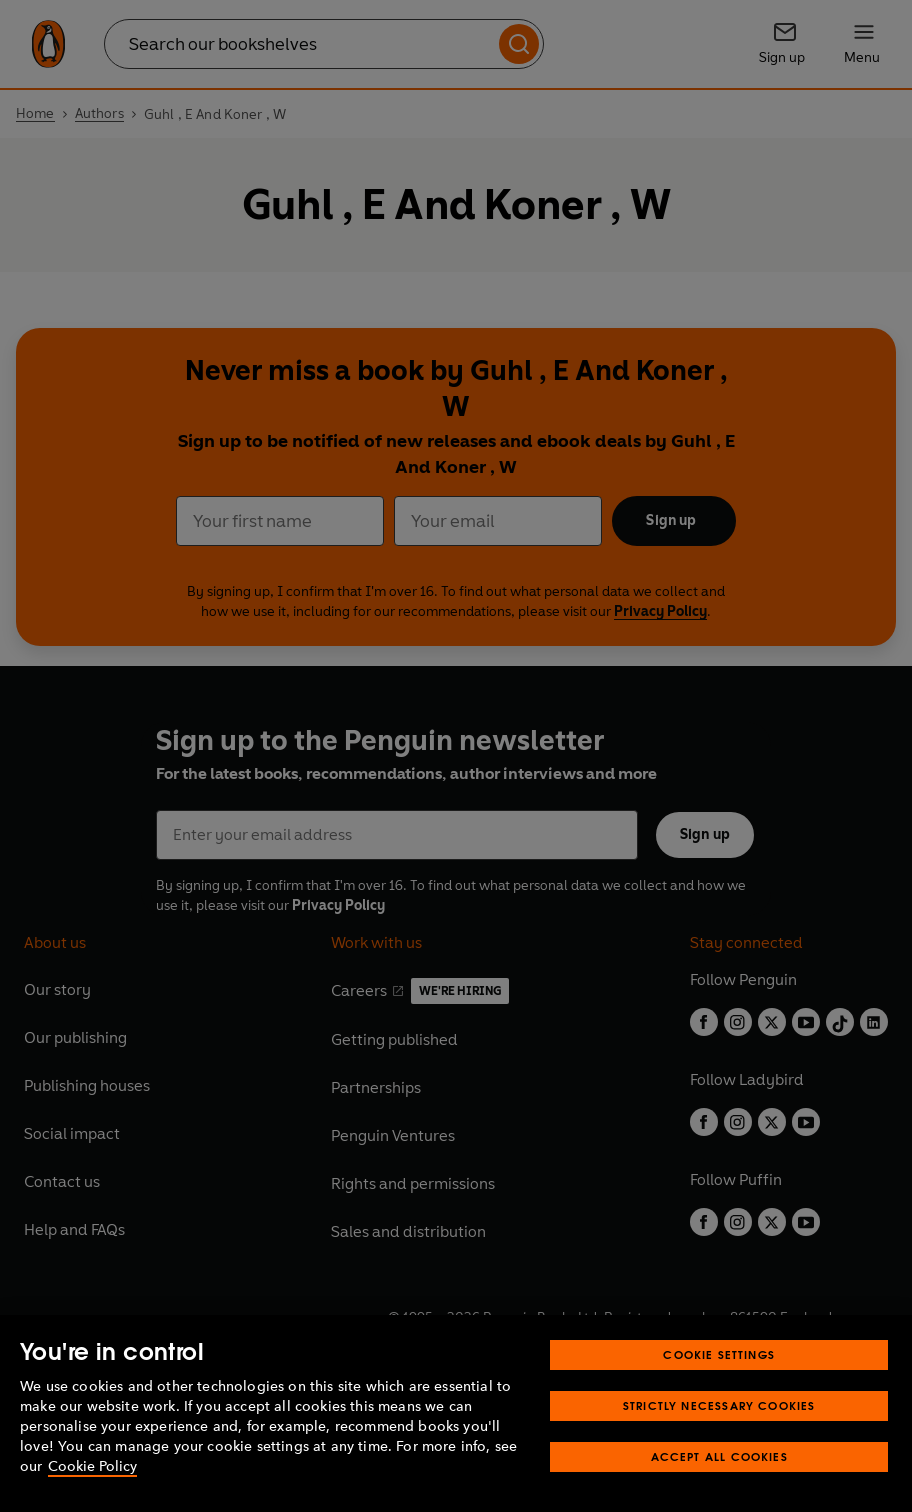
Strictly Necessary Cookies (719, 1423)
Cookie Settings (719, 1372)
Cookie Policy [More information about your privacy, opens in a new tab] (92, 1484)
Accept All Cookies (719, 1474)
